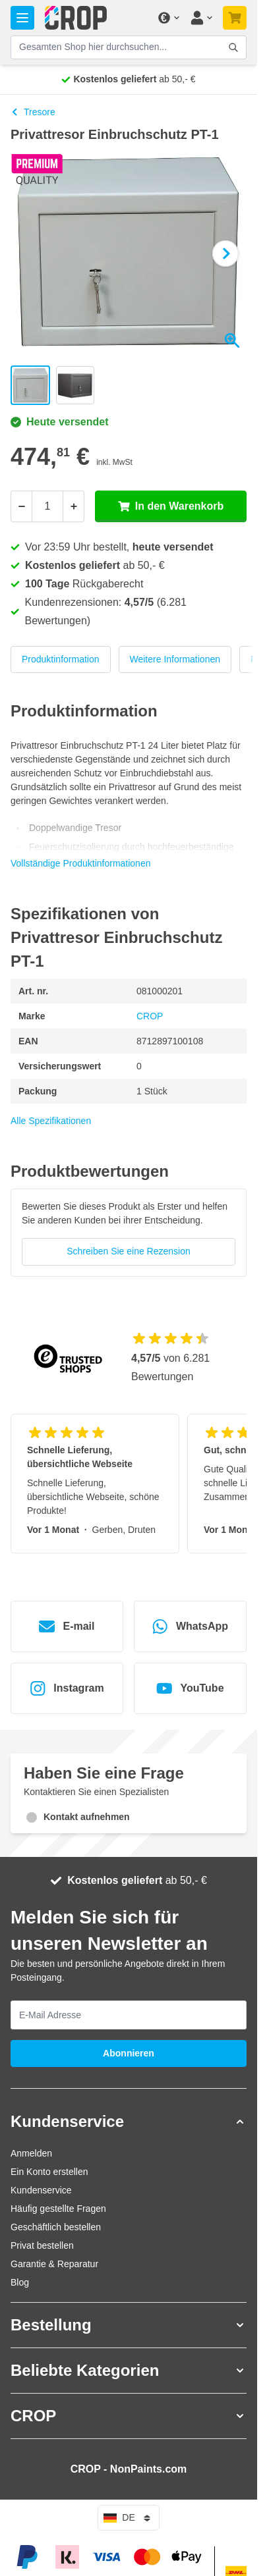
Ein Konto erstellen (49, 2171)
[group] (129, 1232)
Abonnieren (128, 2053)
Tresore (33, 112)
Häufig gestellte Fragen (58, 2208)
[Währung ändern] (168, 17)
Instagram (67, 1688)
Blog (20, 2282)
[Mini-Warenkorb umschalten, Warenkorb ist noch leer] (235, 18)
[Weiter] (225, 253)
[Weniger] (21, 506)
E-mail (66, 1626)
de (128, 2518)
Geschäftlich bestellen (56, 2227)
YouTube (189, 1688)
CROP (149, 1016)
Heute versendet (60, 421)
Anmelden (31, 2153)
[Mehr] (73, 506)
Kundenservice (41, 2190)
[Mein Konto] (201, 18)
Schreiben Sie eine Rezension (129, 1251)
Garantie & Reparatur (54, 2264)
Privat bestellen (42, 2245)
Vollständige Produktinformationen (80, 863)
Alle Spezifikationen (51, 1120)
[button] (129, 2121)
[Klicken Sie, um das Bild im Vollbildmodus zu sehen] (129, 254)
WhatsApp (190, 1626)
